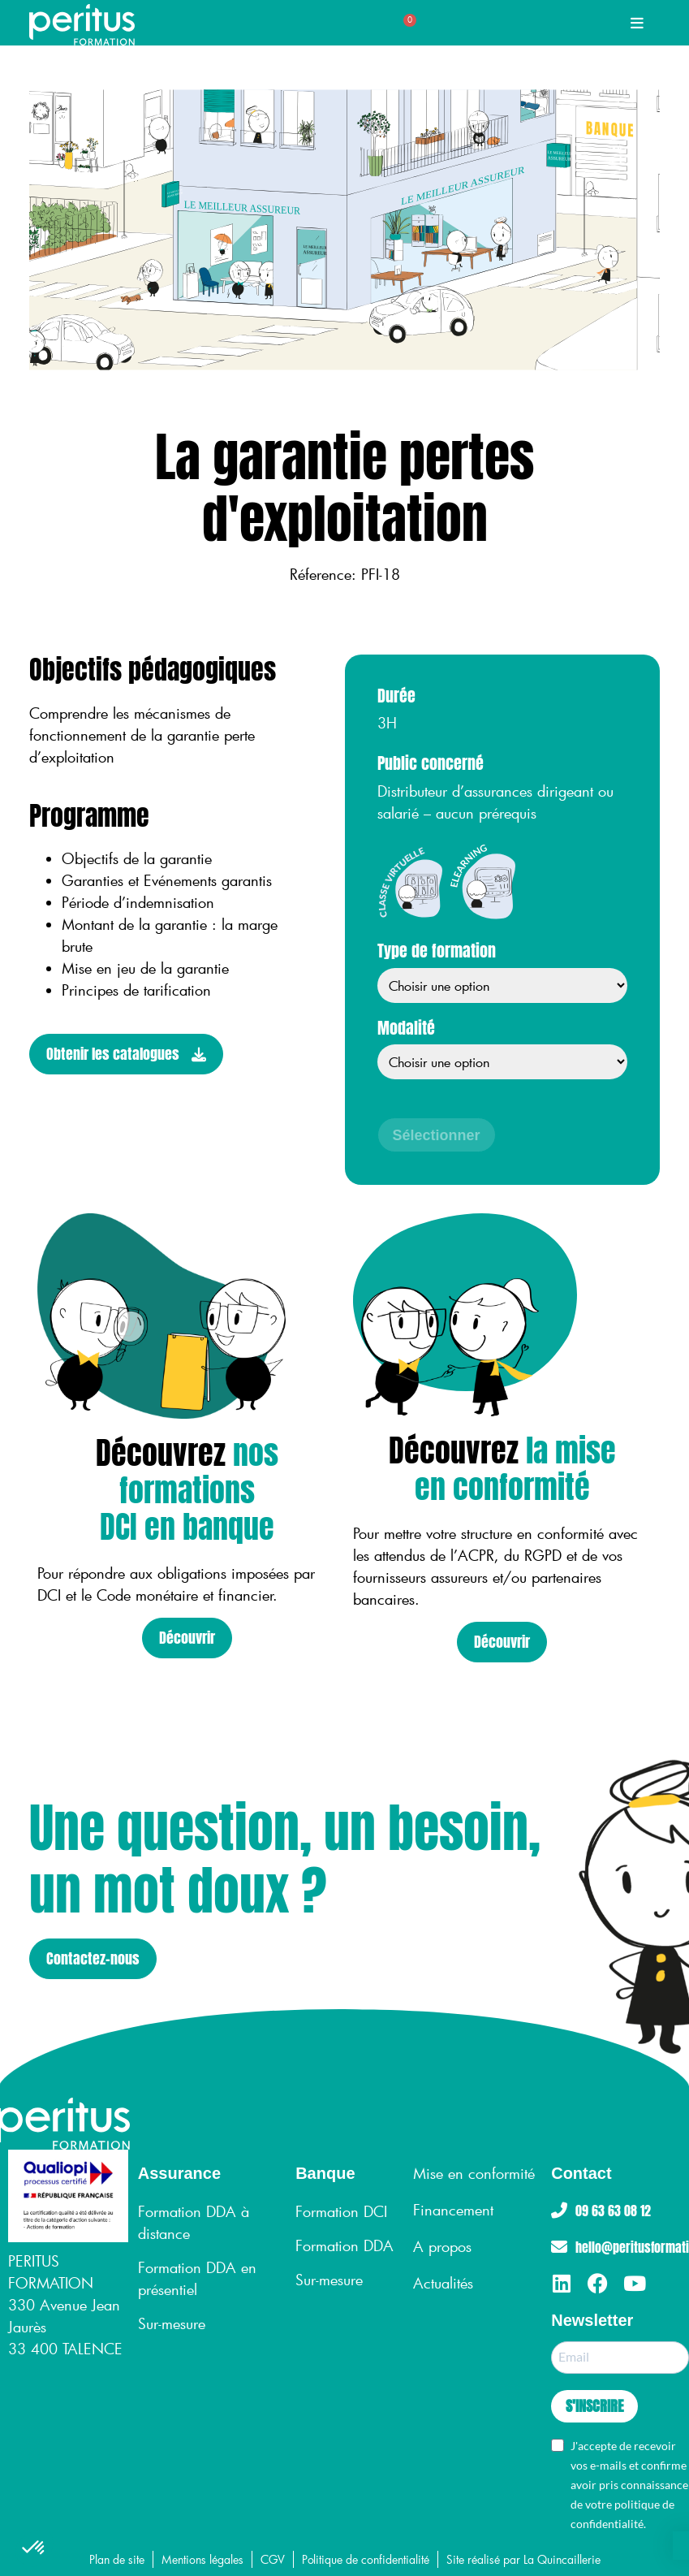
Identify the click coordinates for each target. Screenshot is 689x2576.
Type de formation (436, 952)
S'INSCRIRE (594, 2406)
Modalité (406, 1029)
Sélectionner (436, 1135)
